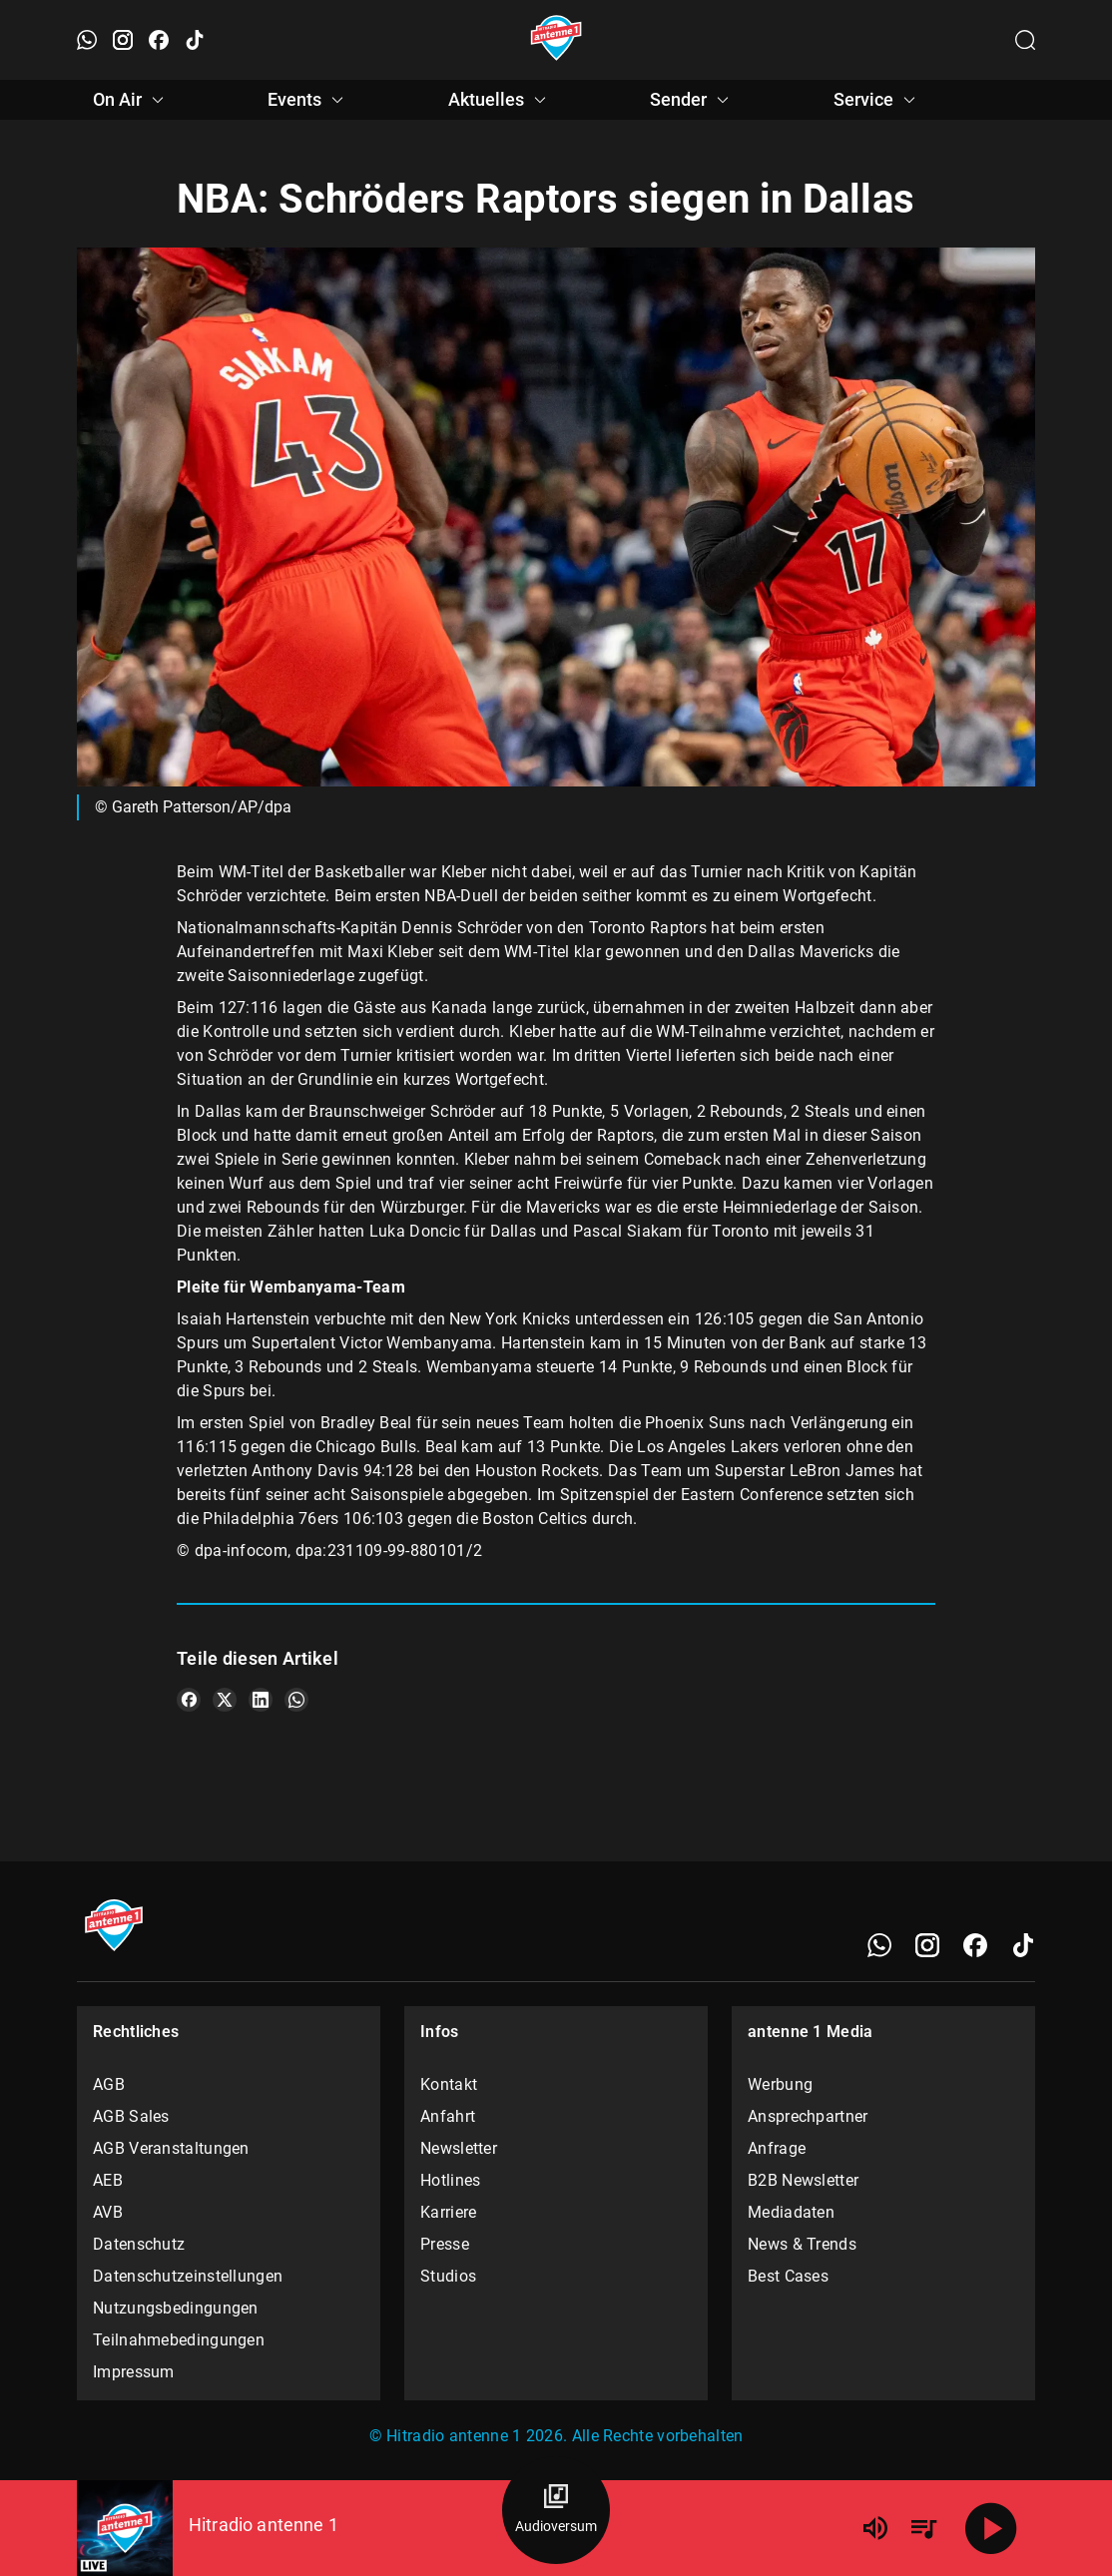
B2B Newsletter (803, 2180)
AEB (108, 2180)
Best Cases (788, 2276)
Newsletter (458, 2148)
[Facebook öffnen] (159, 40)
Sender (692, 100)
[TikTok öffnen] (195, 40)
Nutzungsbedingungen (176, 2308)
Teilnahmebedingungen (179, 2339)
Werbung (780, 2084)
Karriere (448, 2212)
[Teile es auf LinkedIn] (261, 1700)
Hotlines (450, 2180)
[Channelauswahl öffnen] (1025, 40)
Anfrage (777, 2148)
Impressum (134, 2371)
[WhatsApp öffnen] (87, 40)
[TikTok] (1023, 1945)
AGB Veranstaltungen (171, 2148)
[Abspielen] (991, 2528)
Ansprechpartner (808, 2116)
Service (877, 100)
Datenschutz (139, 2244)
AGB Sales (131, 2116)
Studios (448, 2276)
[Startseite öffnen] (556, 40)
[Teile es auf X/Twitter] (225, 1700)
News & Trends (802, 2244)
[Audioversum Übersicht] (556, 2510)
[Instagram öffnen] (123, 40)
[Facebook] (975, 1945)
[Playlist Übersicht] (923, 2528)
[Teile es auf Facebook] (189, 1700)
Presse (444, 2244)
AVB (108, 2212)
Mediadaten (791, 2212)
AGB (109, 2084)
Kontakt (448, 2084)
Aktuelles (500, 100)
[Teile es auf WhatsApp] (296, 1700)
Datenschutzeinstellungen (187, 2276)
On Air (131, 100)
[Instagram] (927, 1945)
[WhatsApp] (879, 1945)
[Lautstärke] (875, 2528)
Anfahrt (447, 2116)
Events (308, 100)
